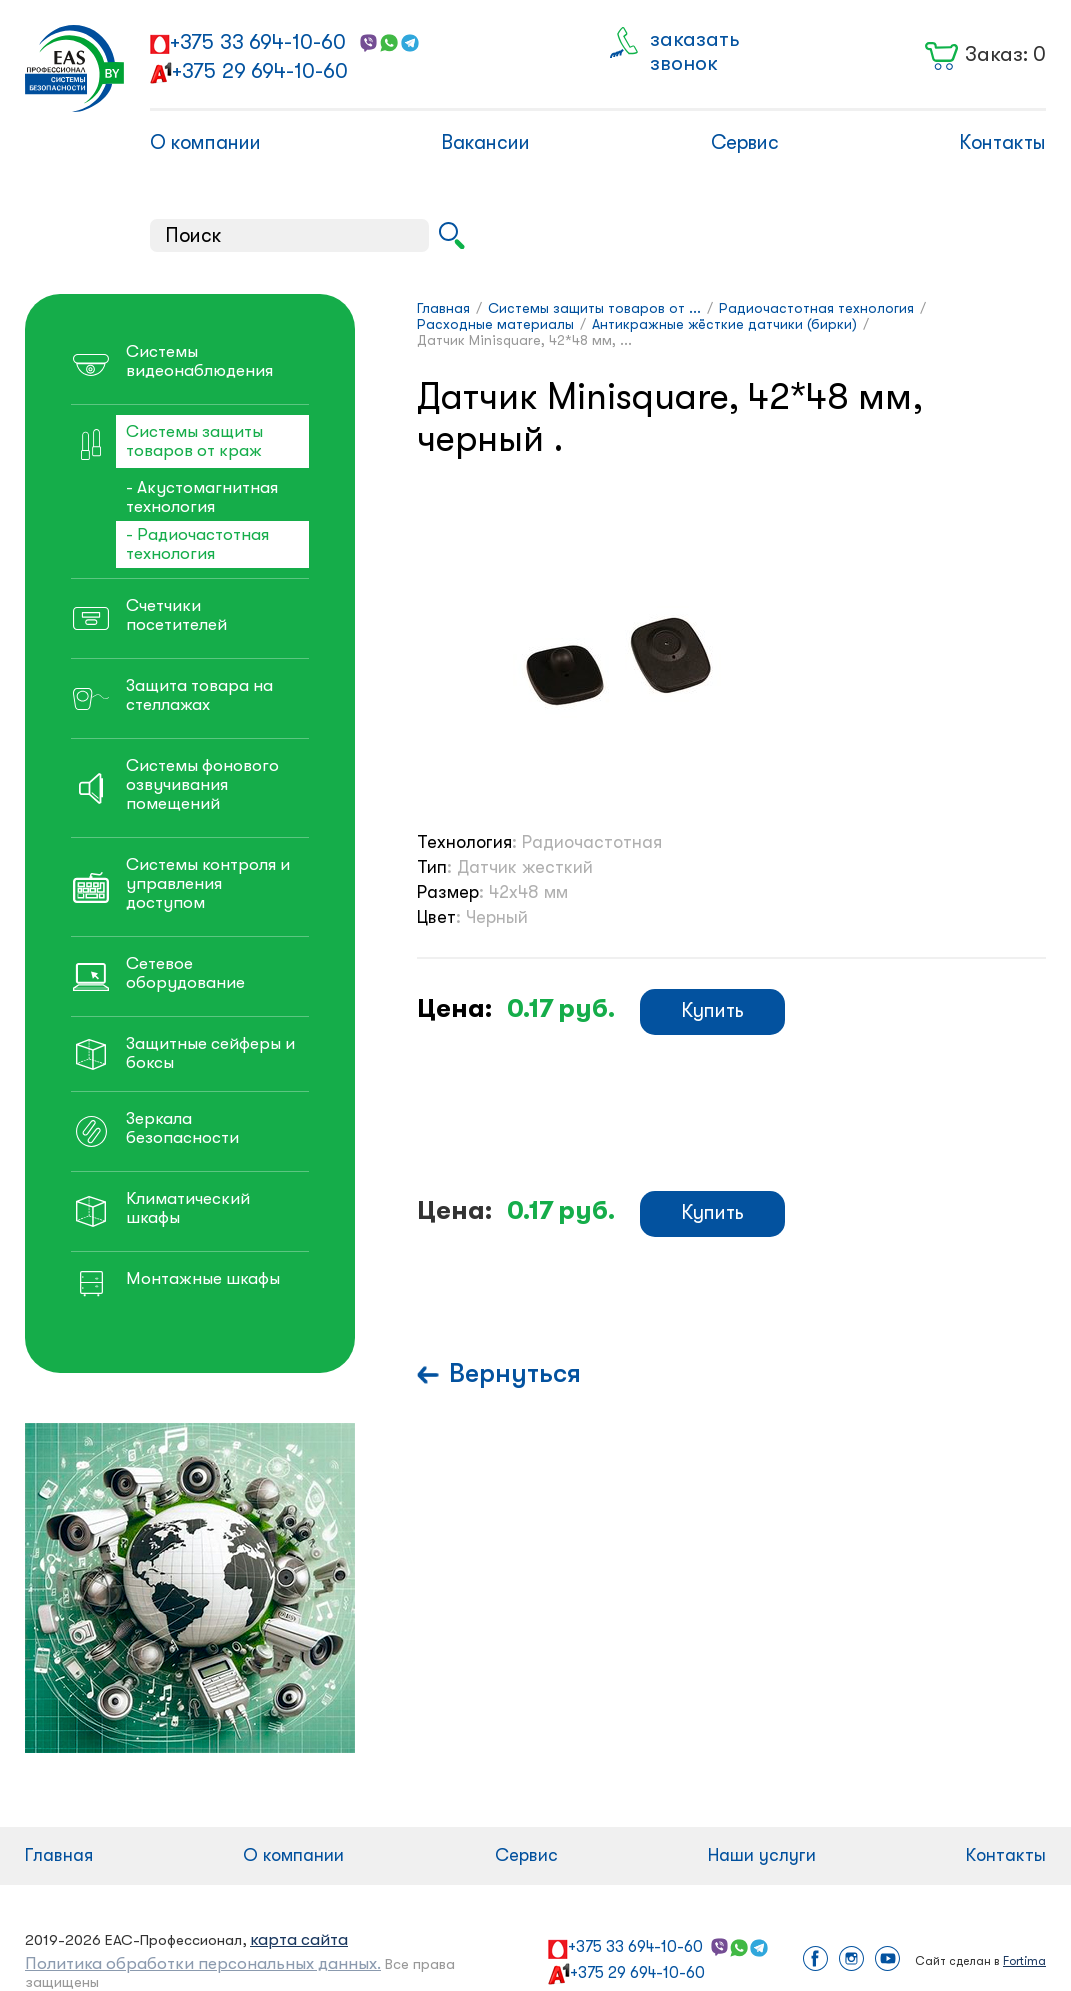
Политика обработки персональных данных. (203, 1963)
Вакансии (485, 142)
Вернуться (515, 1373)
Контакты (1002, 142)
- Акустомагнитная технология (202, 497)
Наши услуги (762, 1855)
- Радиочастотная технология (197, 544)
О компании (205, 142)
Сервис (745, 142)
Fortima (1024, 1961)
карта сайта (299, 1939)
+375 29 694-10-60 (260, 71)
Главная (59, 1855)
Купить (712, 1010)
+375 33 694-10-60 (258, 42)
